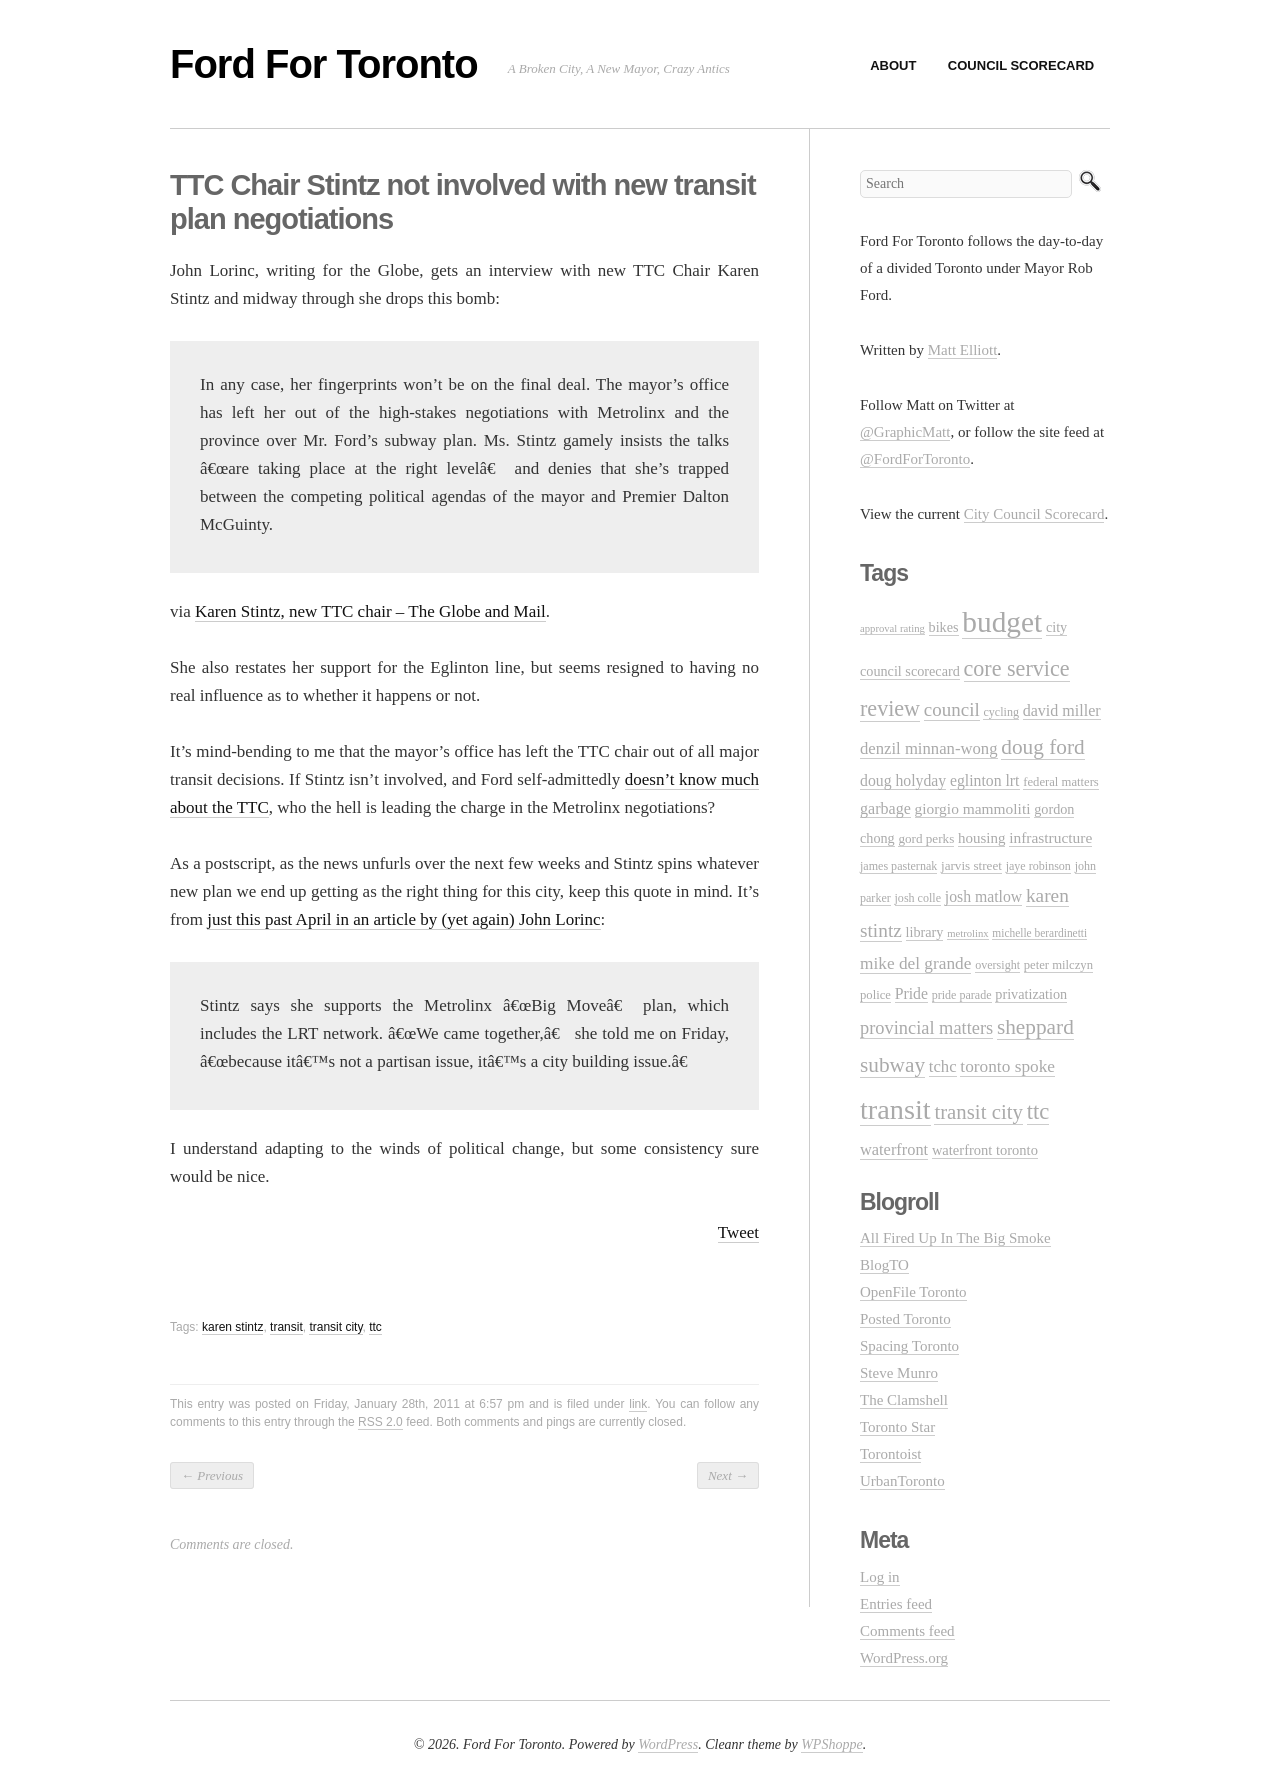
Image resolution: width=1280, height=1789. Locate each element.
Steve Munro (899, 1373)
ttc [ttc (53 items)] (1038, 1111)
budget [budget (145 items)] (1002, 622)
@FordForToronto (915, 459)
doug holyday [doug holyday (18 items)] (903, 780)
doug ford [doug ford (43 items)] (1042, 747)
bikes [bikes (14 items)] (944, 627)
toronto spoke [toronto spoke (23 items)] (1007, 1066)
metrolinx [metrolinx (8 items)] (967, 933)
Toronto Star (897, 1427)
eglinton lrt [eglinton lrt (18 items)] (985, 780)
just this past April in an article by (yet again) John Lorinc (403, 919)
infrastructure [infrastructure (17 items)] (1050, 837)
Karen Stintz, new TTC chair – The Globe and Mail (370, 611)
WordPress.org (904, 1658)
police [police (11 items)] (875, 995)
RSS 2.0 (380, 1422)
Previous (212, 1475)
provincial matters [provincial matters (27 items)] (926, 1028)
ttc (375, 1327)
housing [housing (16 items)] (981, 838)
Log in (880, 1577)
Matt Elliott (963, 350)
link (638, 1404)
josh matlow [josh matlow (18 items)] (983, 896)
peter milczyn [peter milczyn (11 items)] (1058, 965)
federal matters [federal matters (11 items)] (1061, 782)
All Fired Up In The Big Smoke (955, 1238)
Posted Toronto (905, 1319)
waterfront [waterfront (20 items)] (894, 1149)
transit (286, 1327)
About (893, 65)
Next (728, 1475)
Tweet (738, 1232)
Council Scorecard (1021, 65)
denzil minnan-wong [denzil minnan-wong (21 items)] (929, 748)
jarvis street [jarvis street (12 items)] (971, 865)
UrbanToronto (902, 1481)
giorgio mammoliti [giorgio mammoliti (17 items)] (973, 808)
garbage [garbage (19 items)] (885, 808)
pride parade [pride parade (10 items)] (962, 995)
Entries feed (896, 1604)
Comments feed (907, 1631)
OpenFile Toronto (913, 1292)
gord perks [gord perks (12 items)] (926, 838)
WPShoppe (831, 1744)
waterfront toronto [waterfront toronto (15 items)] (985, 1150)
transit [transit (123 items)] (895, 1109)
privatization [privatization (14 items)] (1031, 994)
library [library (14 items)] (925, 932)
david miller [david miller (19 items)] (1062, 710)
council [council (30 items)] (952, 709)
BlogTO (884, 1265)
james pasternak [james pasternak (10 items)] (898, 866)
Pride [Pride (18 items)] (911, 993)
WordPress (668, 1744)
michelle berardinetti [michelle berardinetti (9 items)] (1039, 933)
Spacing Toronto (909, 1346)
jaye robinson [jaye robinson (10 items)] (1038, 866)
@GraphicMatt (905, 432)
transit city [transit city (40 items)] (978, 1112)
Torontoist (890, 1454)
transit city (335, 1327)
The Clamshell (904, 1400)
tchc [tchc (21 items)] (943, 1066)
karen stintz (232, 1327)
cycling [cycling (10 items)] (1000, 712)
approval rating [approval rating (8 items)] (892, 628)
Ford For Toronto (324, 64)
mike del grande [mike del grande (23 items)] (915, 963)
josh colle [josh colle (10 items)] (918, 898)
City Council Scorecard (1034, 514)
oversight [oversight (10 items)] (997, 965)
